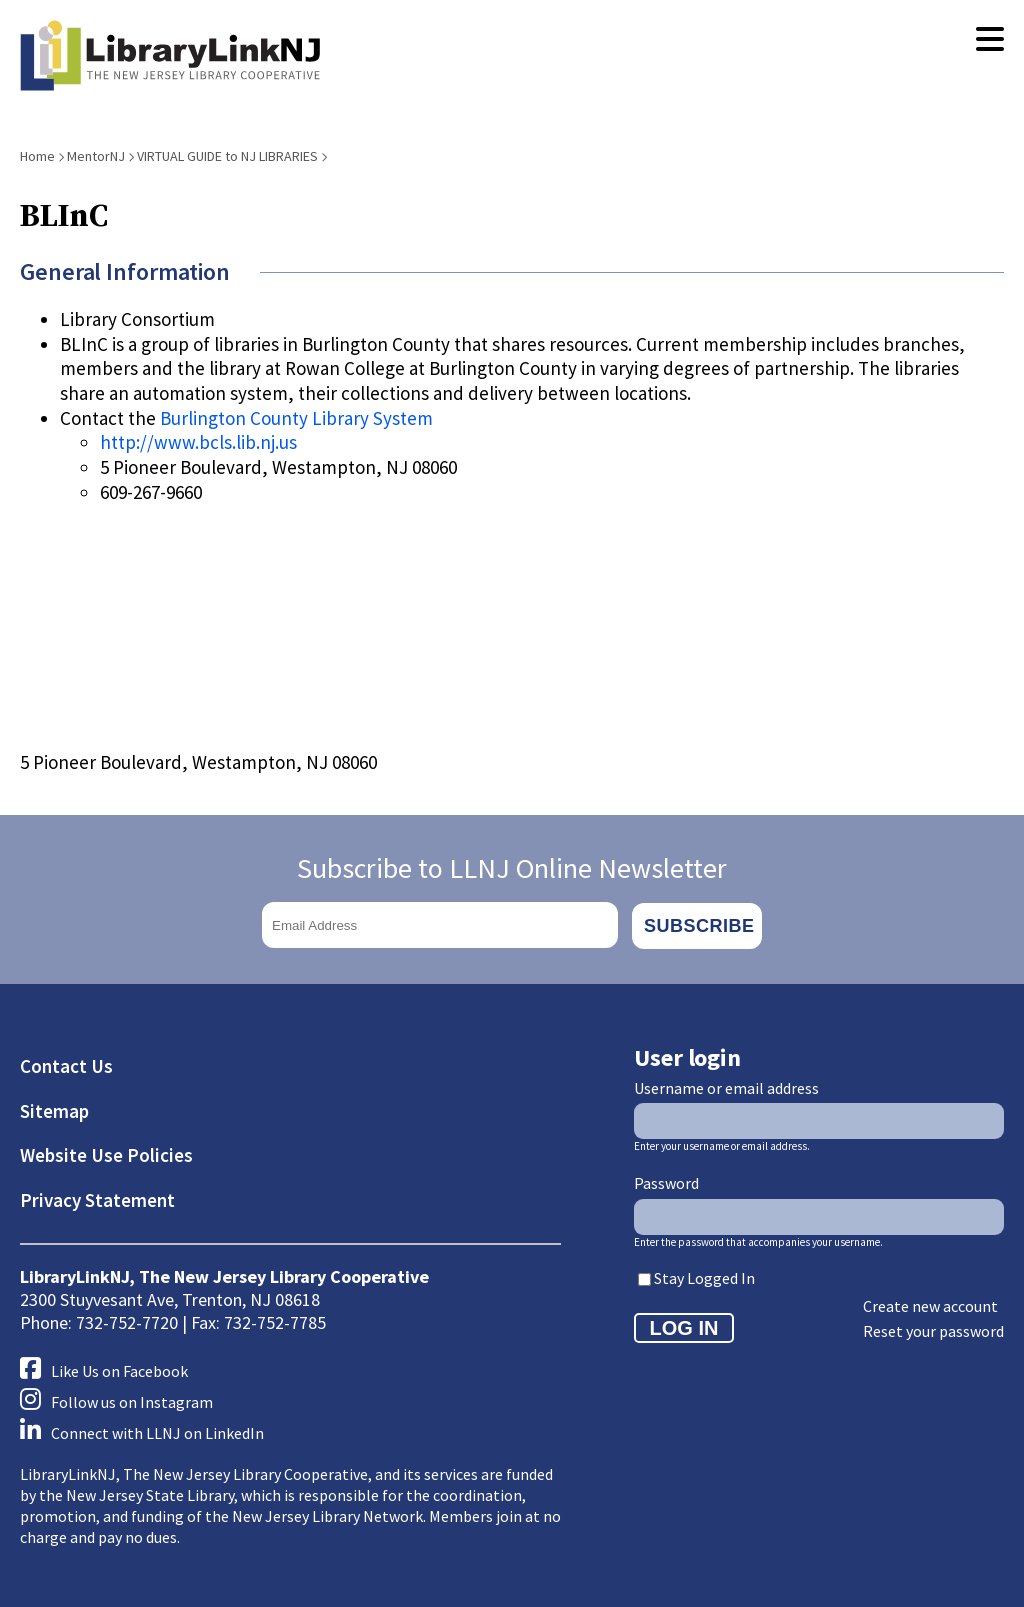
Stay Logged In (704, 1276)
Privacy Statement (97, 1198)
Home (37, 156)
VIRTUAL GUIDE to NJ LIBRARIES (227, 156)
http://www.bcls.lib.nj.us (198, 442)
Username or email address (726, 1086)
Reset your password (933, 1329)
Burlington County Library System (296, 418)
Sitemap (54, 1109)
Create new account (930, 1305)
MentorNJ (96, 156)
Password (666, 1181)
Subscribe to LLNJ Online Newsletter (512, 868)
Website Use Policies (106, 1154)
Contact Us (66, 1064)
